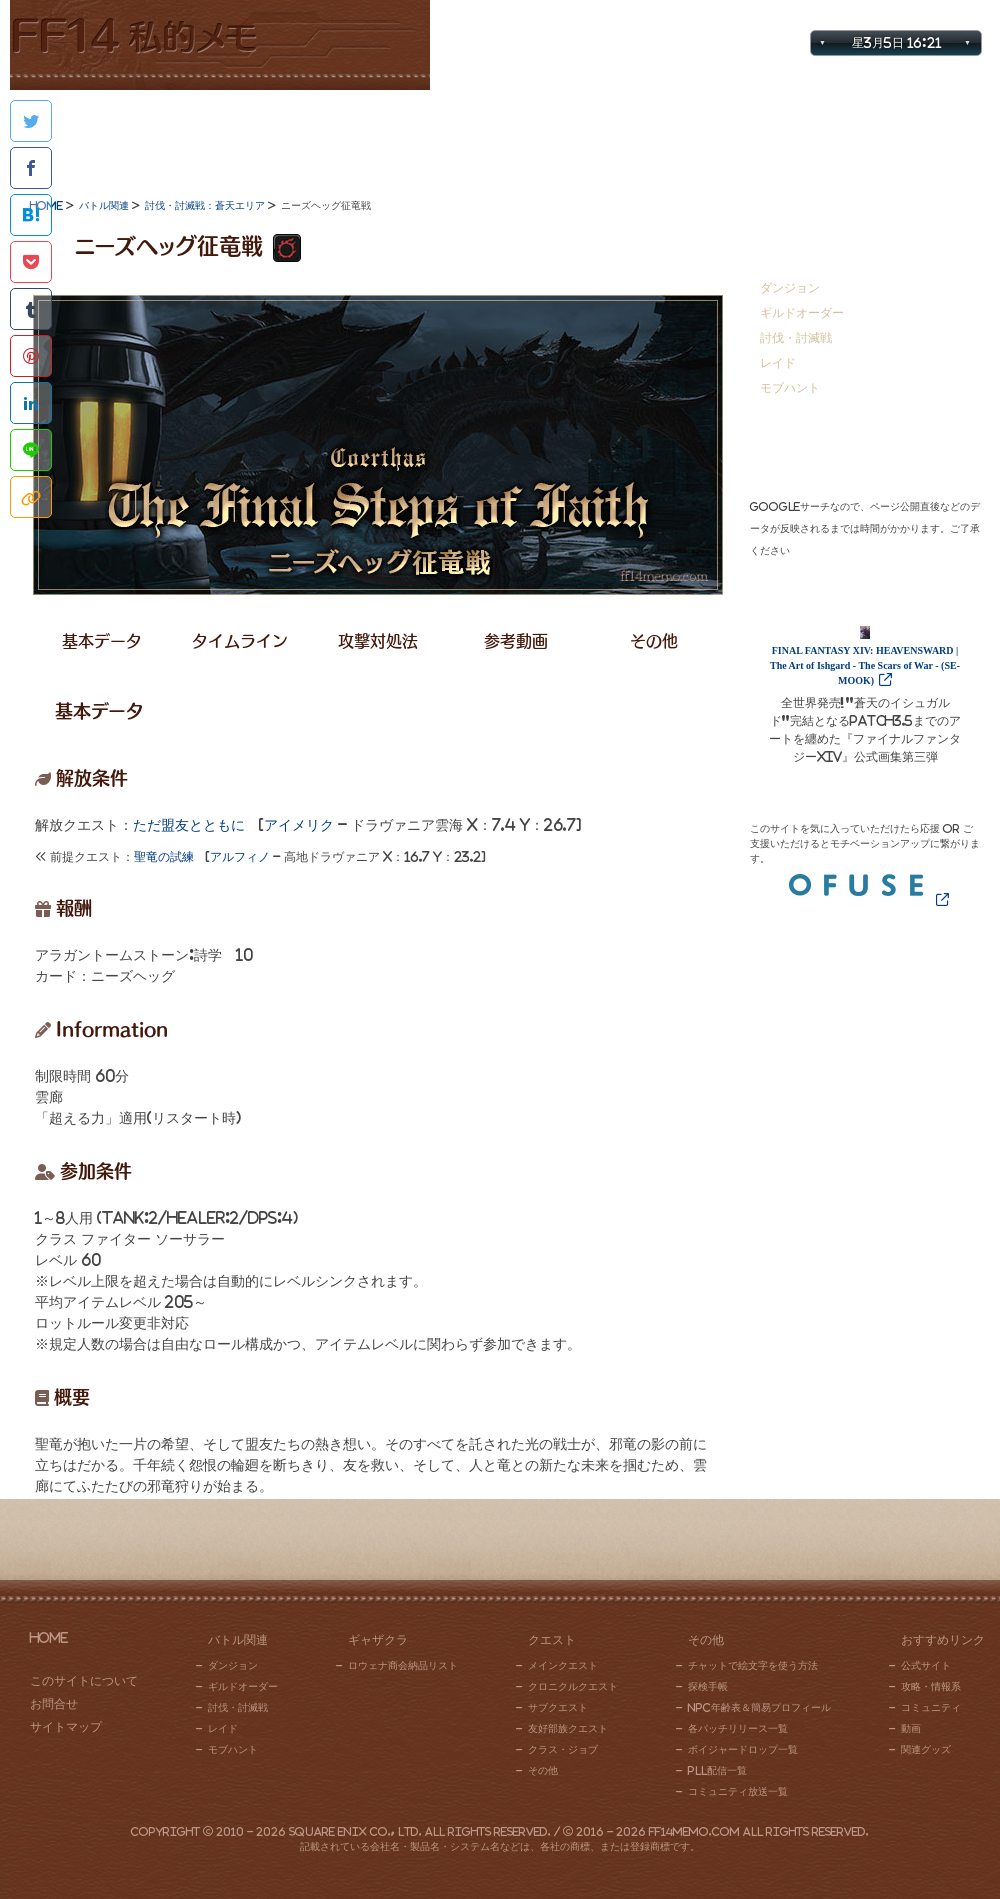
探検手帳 (708, 1686)
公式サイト (926, 1665)
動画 (911, 1728)
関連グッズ (926, 1749)
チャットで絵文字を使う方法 (753, 1665)
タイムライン (240, 640)
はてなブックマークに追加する (31, 215)
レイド (778, 362)
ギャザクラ (304, 135)
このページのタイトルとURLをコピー (31, 497)
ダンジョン (790, 287)
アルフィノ (240, 856)
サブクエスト (558, 1707)
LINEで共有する (31, 450)
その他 (696, 135)
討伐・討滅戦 (796, 337)
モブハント (790, 387)
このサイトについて (84, 1680)
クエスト (500, 135)
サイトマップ (866, 15)
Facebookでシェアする (31, 168)
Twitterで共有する (31, 121)
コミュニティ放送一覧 (738, 1791)
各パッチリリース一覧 (738, 1728)
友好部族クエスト (568, 1728)
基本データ (102, 640)
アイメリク (299, 825)
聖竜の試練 (164, 856)
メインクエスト (563, 1665)
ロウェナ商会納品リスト (403, 1665)
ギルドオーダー (802, 312)
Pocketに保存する (31, 262)
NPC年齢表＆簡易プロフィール (759, 1707)
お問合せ (954, 15)
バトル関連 (108, 135)
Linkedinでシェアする (31, 403)
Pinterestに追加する (31, 356)
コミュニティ (931, 1707)
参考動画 (516, 640)
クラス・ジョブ (563, 1749)
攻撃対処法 (378, 640)
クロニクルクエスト (573, 1686)
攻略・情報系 (931, 1686)
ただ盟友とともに (189, 825)
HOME (49, 1637)
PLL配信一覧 (717, 1770)
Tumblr (31, 309)
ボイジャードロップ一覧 (743, 1749)
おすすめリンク (892, 135)
